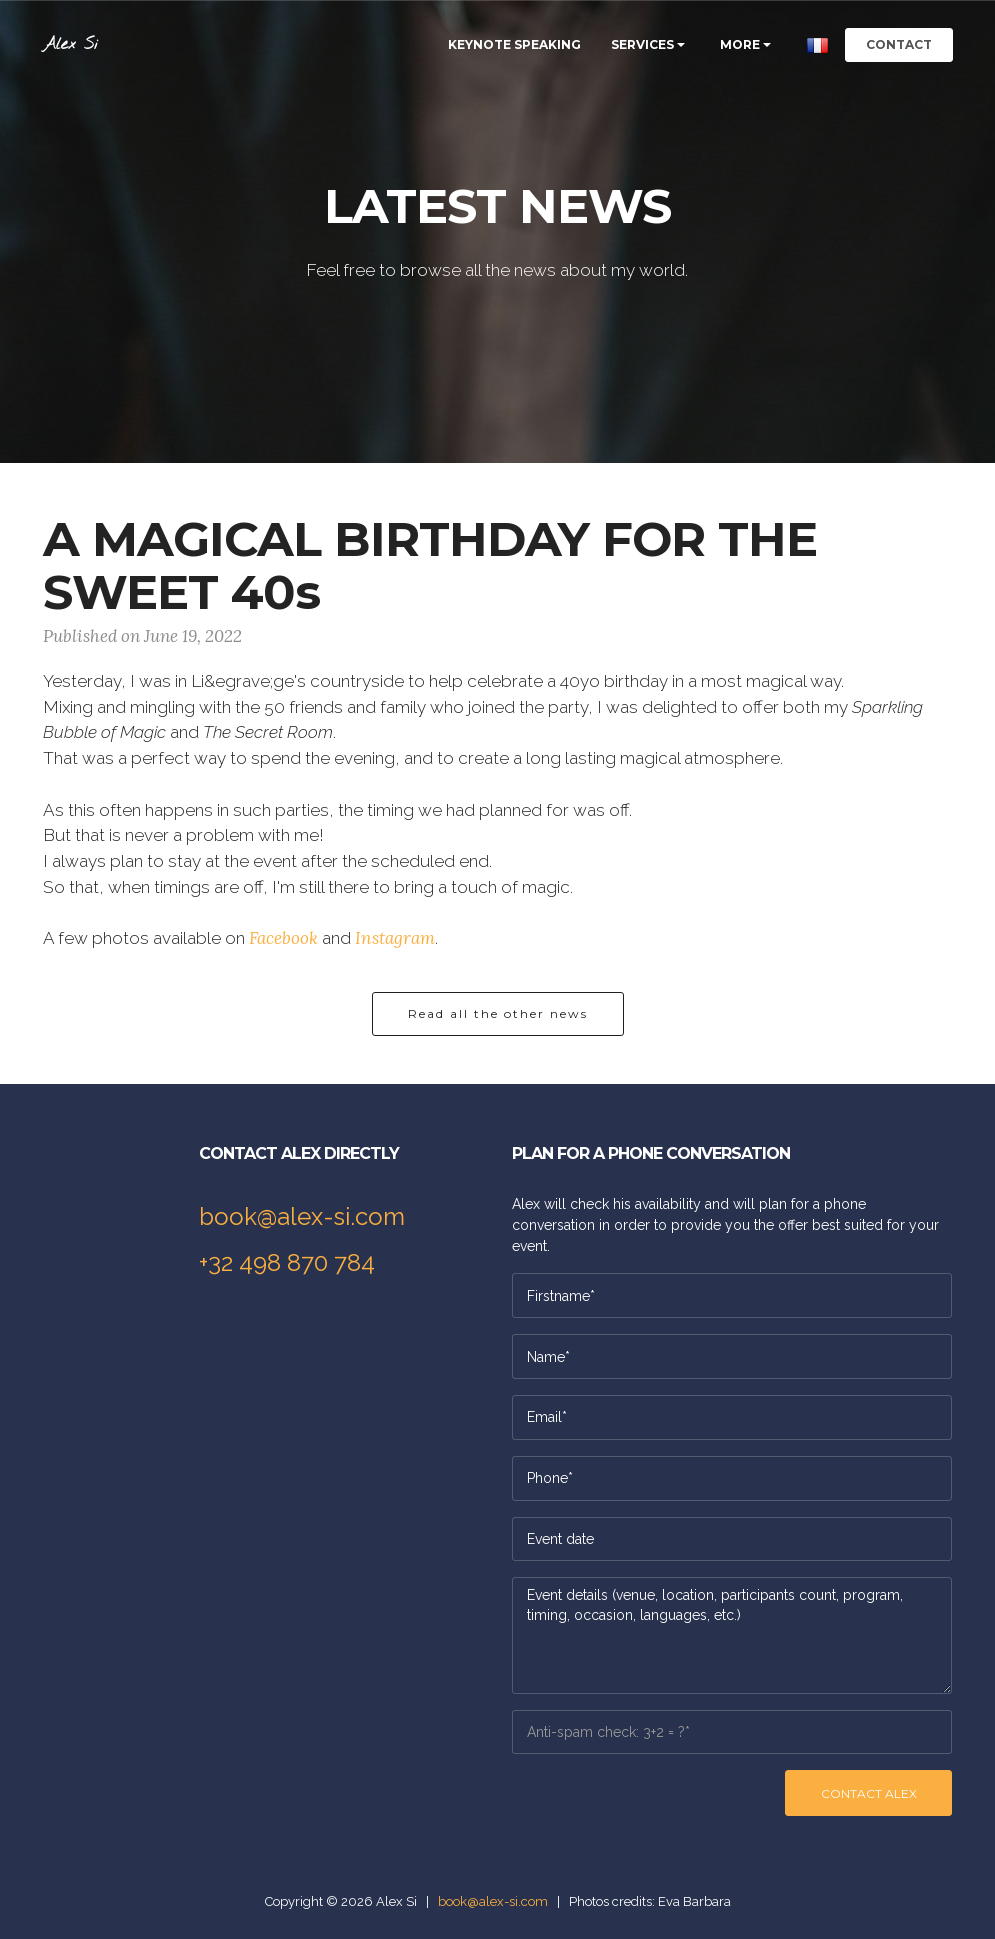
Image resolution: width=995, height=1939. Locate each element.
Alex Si (70, 44)
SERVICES (642, 44)
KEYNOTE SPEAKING (514, 44)
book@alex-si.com (302, 1216)
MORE (740, 44)
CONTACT (899, 44)
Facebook (283, 938)
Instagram (395, 938)
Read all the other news (498, 1013)
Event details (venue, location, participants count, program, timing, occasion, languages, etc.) (732, 1635)
